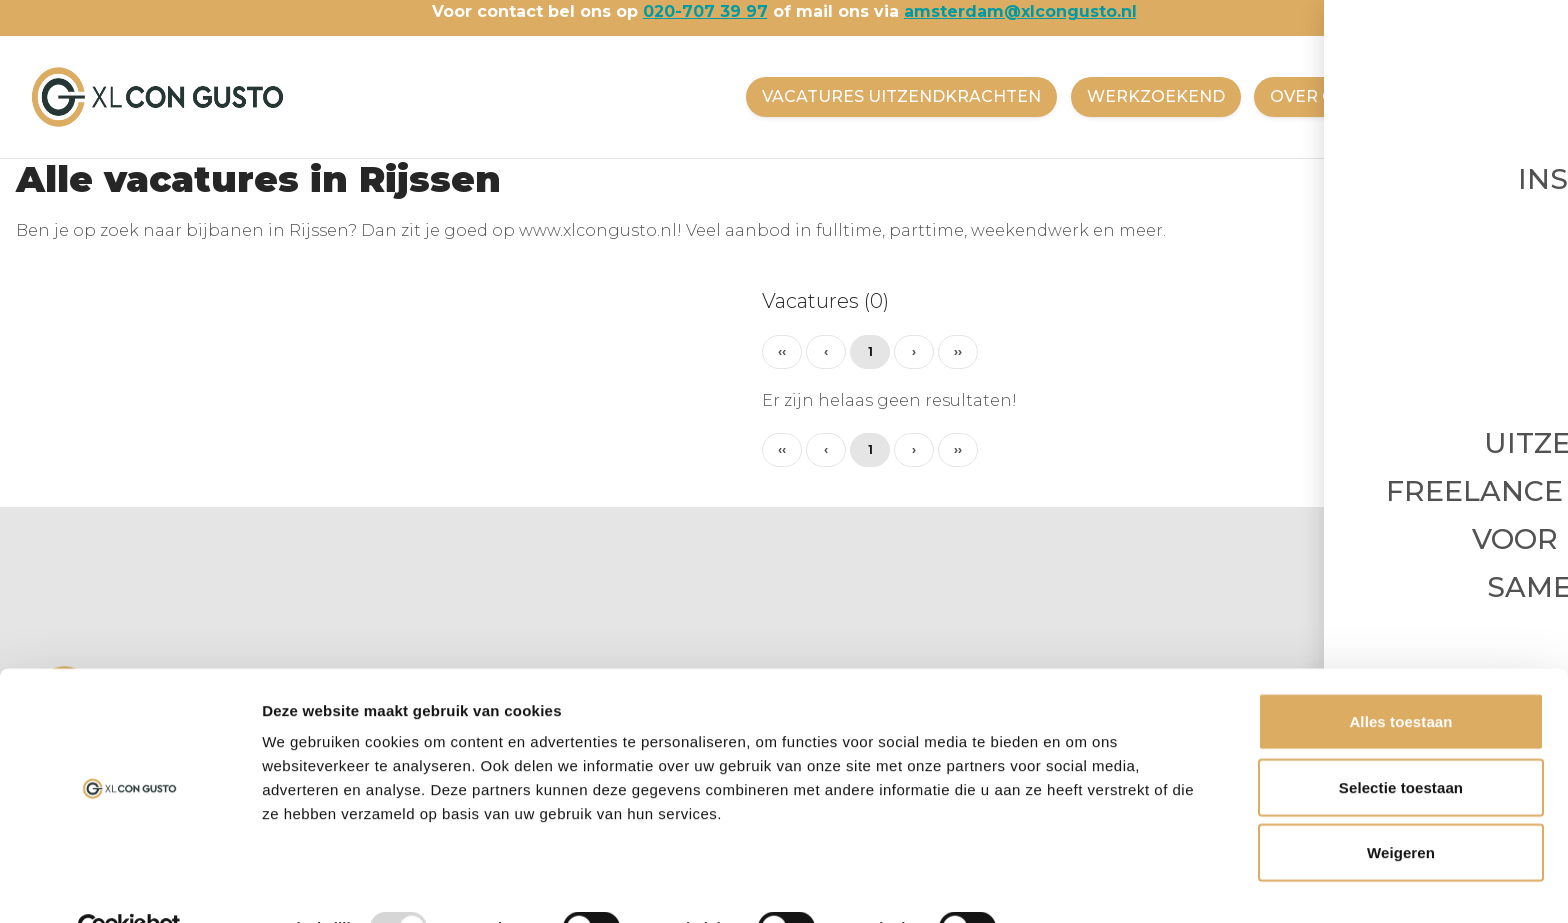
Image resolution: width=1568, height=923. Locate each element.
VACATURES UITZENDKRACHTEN (894, 96)
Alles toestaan (1400, 676)
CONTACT (1446, 96)
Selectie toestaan (1401, 742)
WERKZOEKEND (1151, 96)
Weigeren (1401, 807)
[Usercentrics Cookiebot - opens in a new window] (129, 884)
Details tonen (1080, 883)
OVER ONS (1312, 96)
